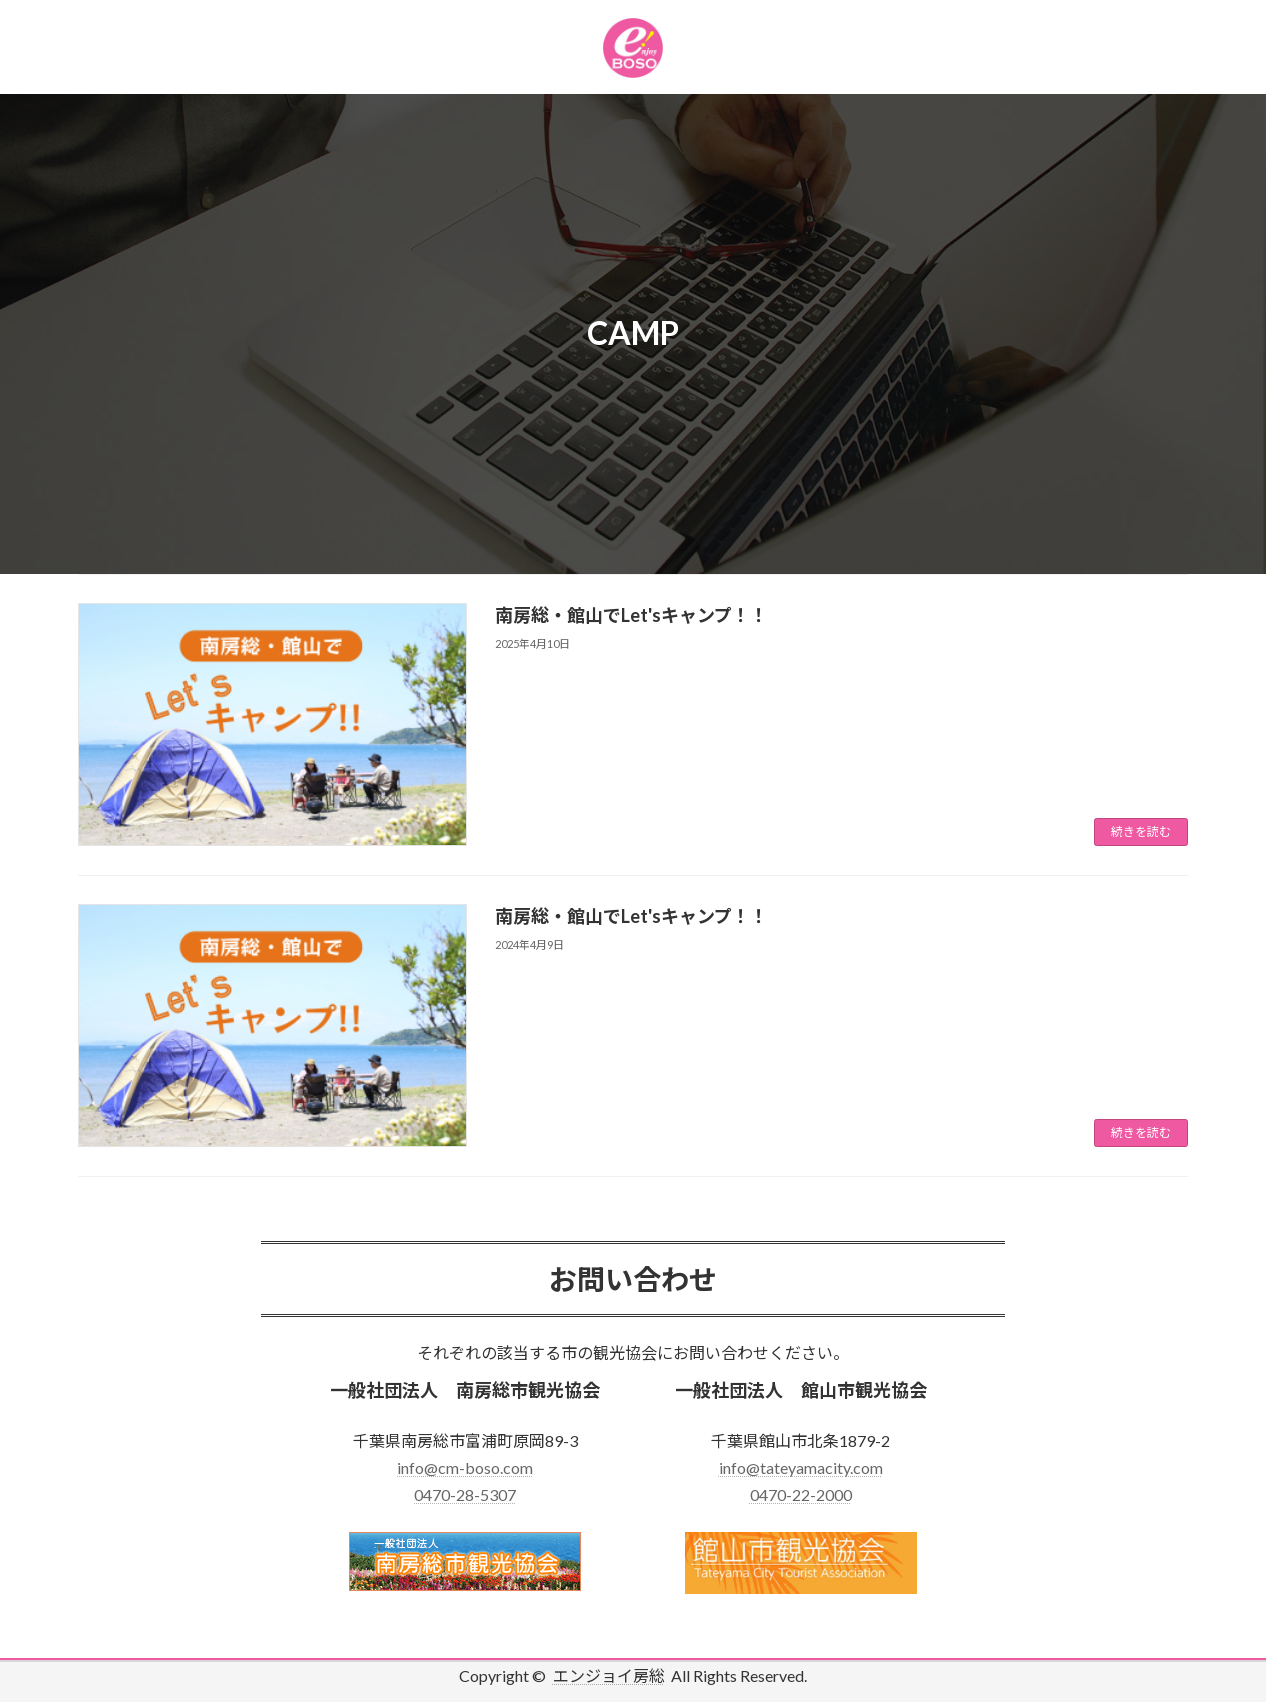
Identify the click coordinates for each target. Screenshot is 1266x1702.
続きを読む (1141, 831)
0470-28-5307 (465, 1494)
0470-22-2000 (801, 1494)
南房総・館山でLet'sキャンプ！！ (631, 615)
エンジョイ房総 (609, 1675)
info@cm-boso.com (465, 1467)
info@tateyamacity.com (801, 1467)
